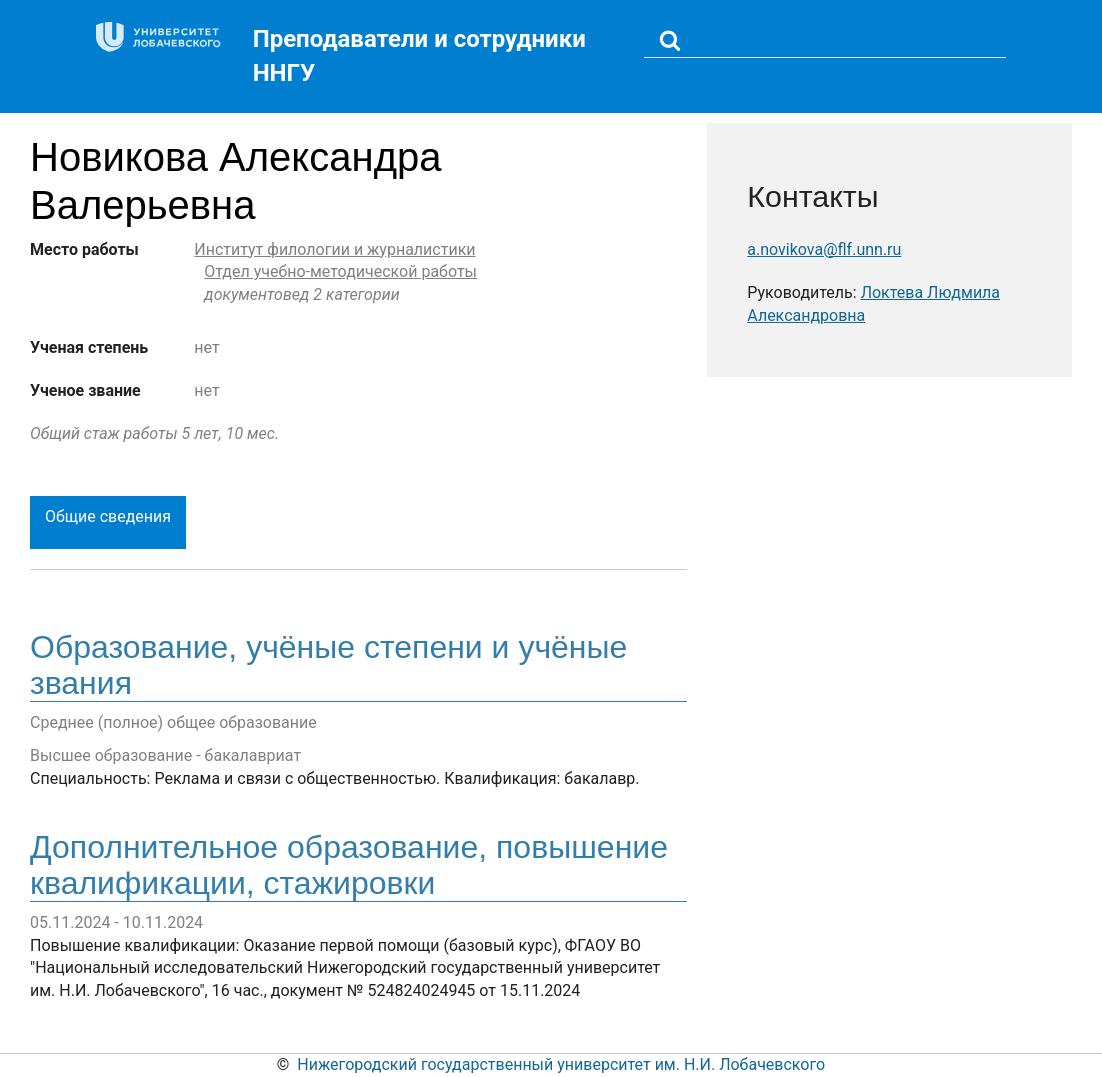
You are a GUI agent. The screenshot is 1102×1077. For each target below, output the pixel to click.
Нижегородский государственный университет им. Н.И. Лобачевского (561, 1064)
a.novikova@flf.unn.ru (824, 249)
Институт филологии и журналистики (334, 249)
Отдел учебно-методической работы (340, 271)
